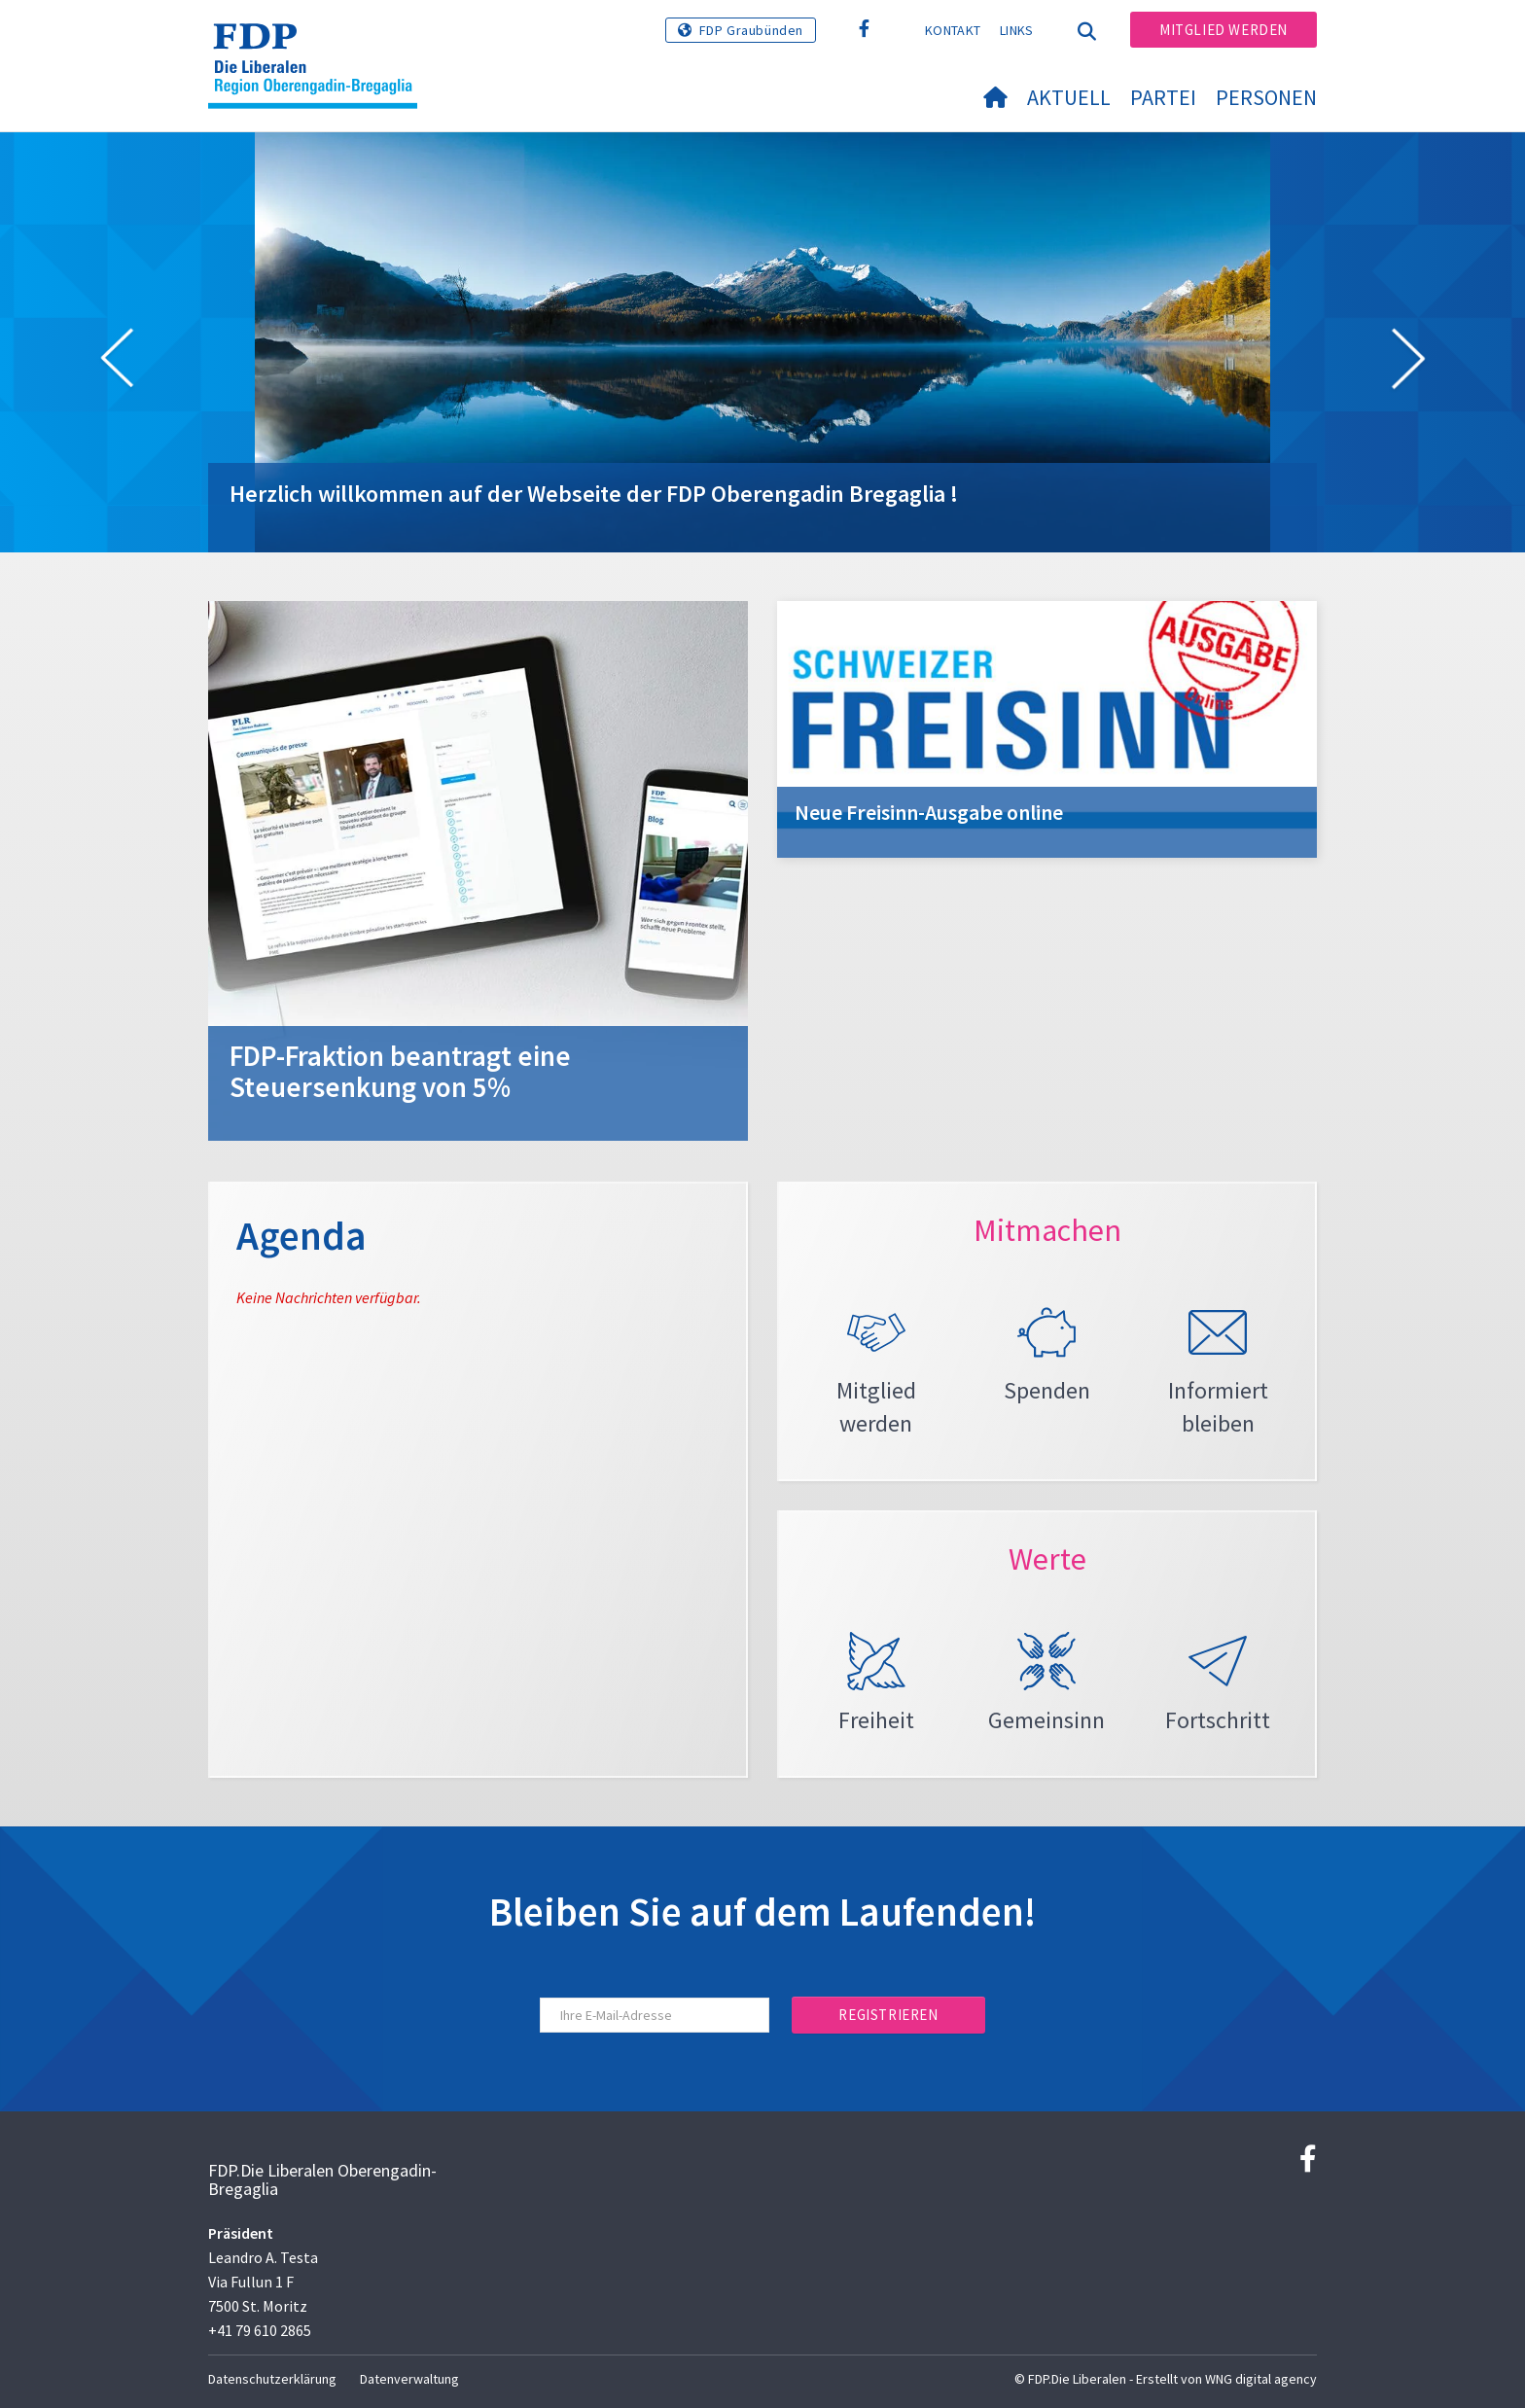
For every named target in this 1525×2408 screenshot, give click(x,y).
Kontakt (952, 30)
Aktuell (1069, 97)
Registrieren (888, 2014)
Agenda (301, 1235)
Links (1017, 30)
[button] (116, 362)
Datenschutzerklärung (272, 2379)
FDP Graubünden (751, 30)
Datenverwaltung (409, 2379)
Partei (1163, 97)
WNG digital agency (1261, 2379)
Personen (1266, 97)
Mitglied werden (1223, 29)
